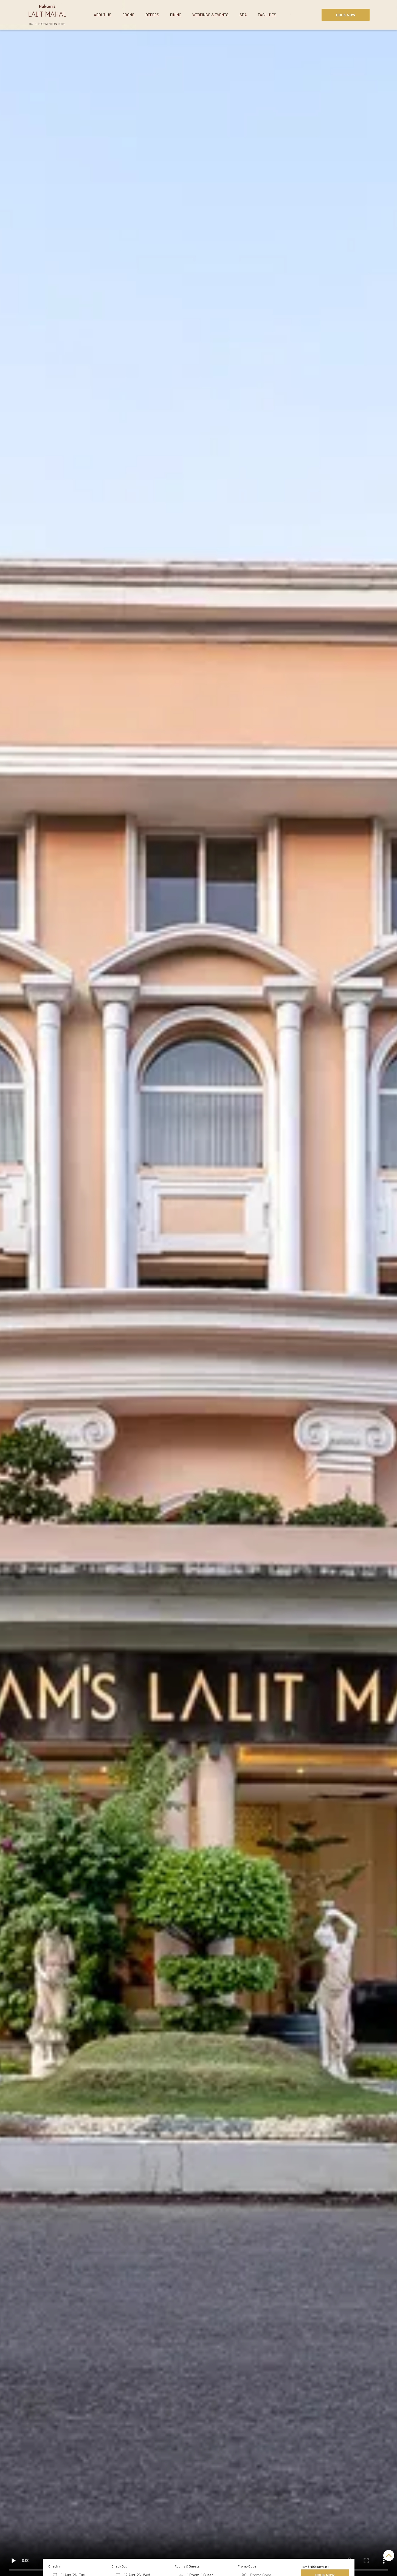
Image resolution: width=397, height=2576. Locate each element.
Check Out (119, 2566)
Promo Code (247, 2566)
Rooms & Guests (187, 2566)
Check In (54, 2566)
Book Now (345, 14)
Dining (175, 14)
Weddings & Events (210, 14)
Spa (243, 14)
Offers (152, 14)
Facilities (267, 14)
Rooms (128, 14)
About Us (102, 14)
